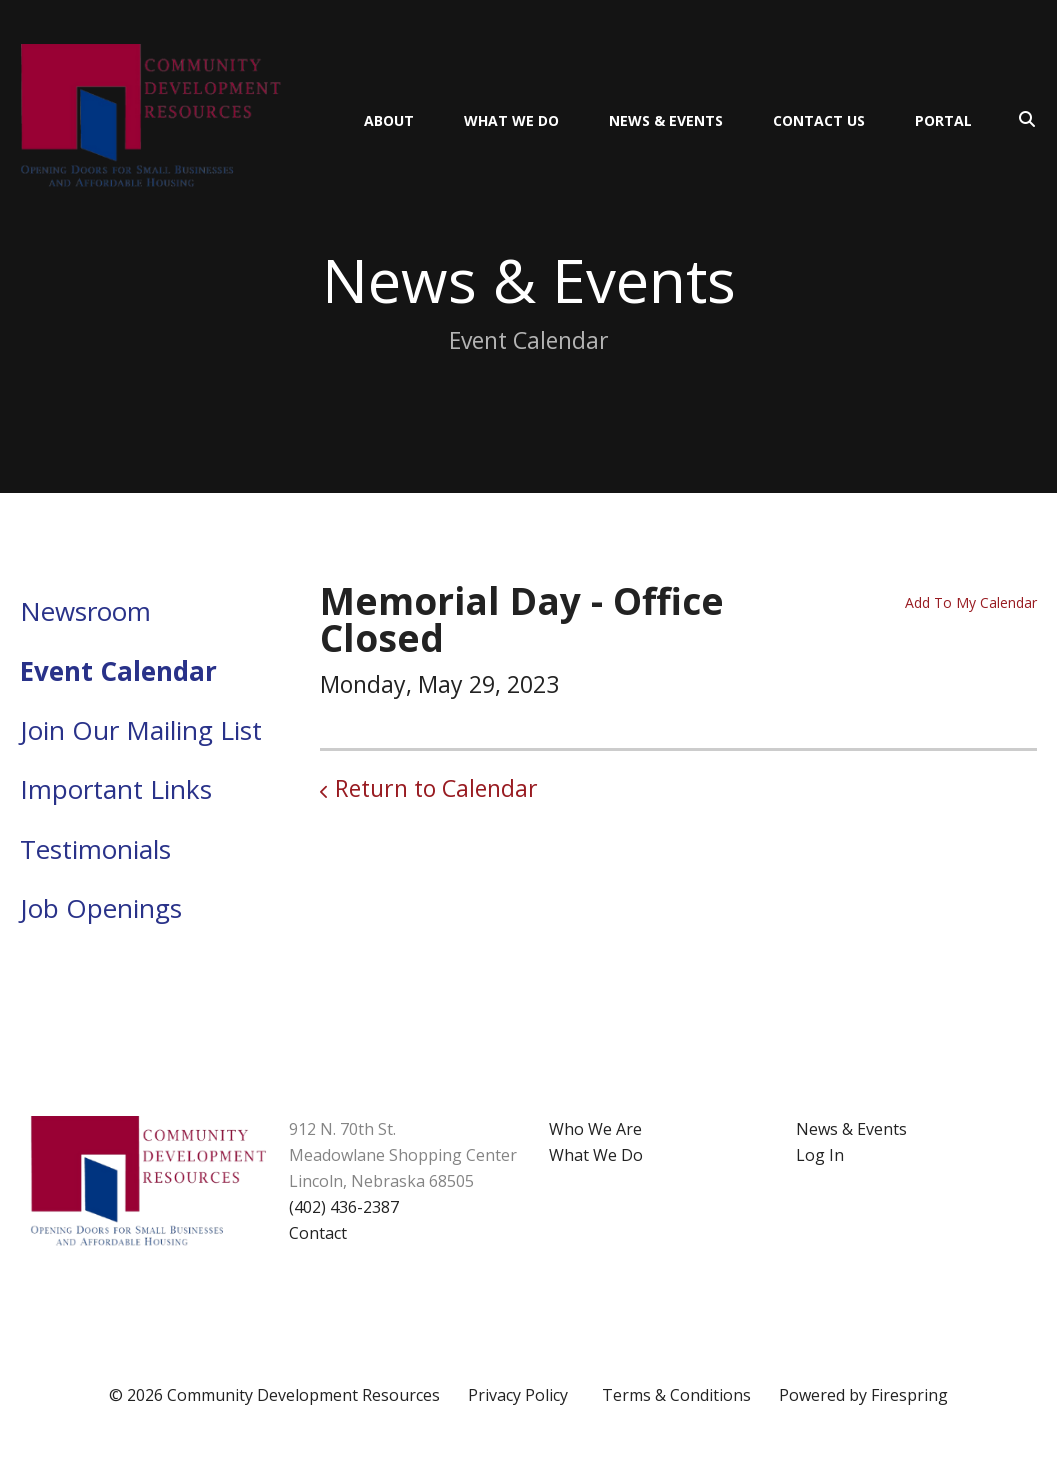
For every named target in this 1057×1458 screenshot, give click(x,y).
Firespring (909, 1395)
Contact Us (819, 120)
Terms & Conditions (676, 1395)
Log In (820, 1155)
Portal (943, 120)
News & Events (666, 120)
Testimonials (95, 849)
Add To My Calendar (971, 602)
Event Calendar (118, 671)
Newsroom (85, 611)
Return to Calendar (436, 788)
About (389, 120)
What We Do (511, 120)
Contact (318, 1233)
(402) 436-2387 (344, 1207)
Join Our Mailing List (141, 730)
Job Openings (101, 908)
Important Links (116, 789)
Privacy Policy (518, 1395)
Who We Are (595, 1129)
